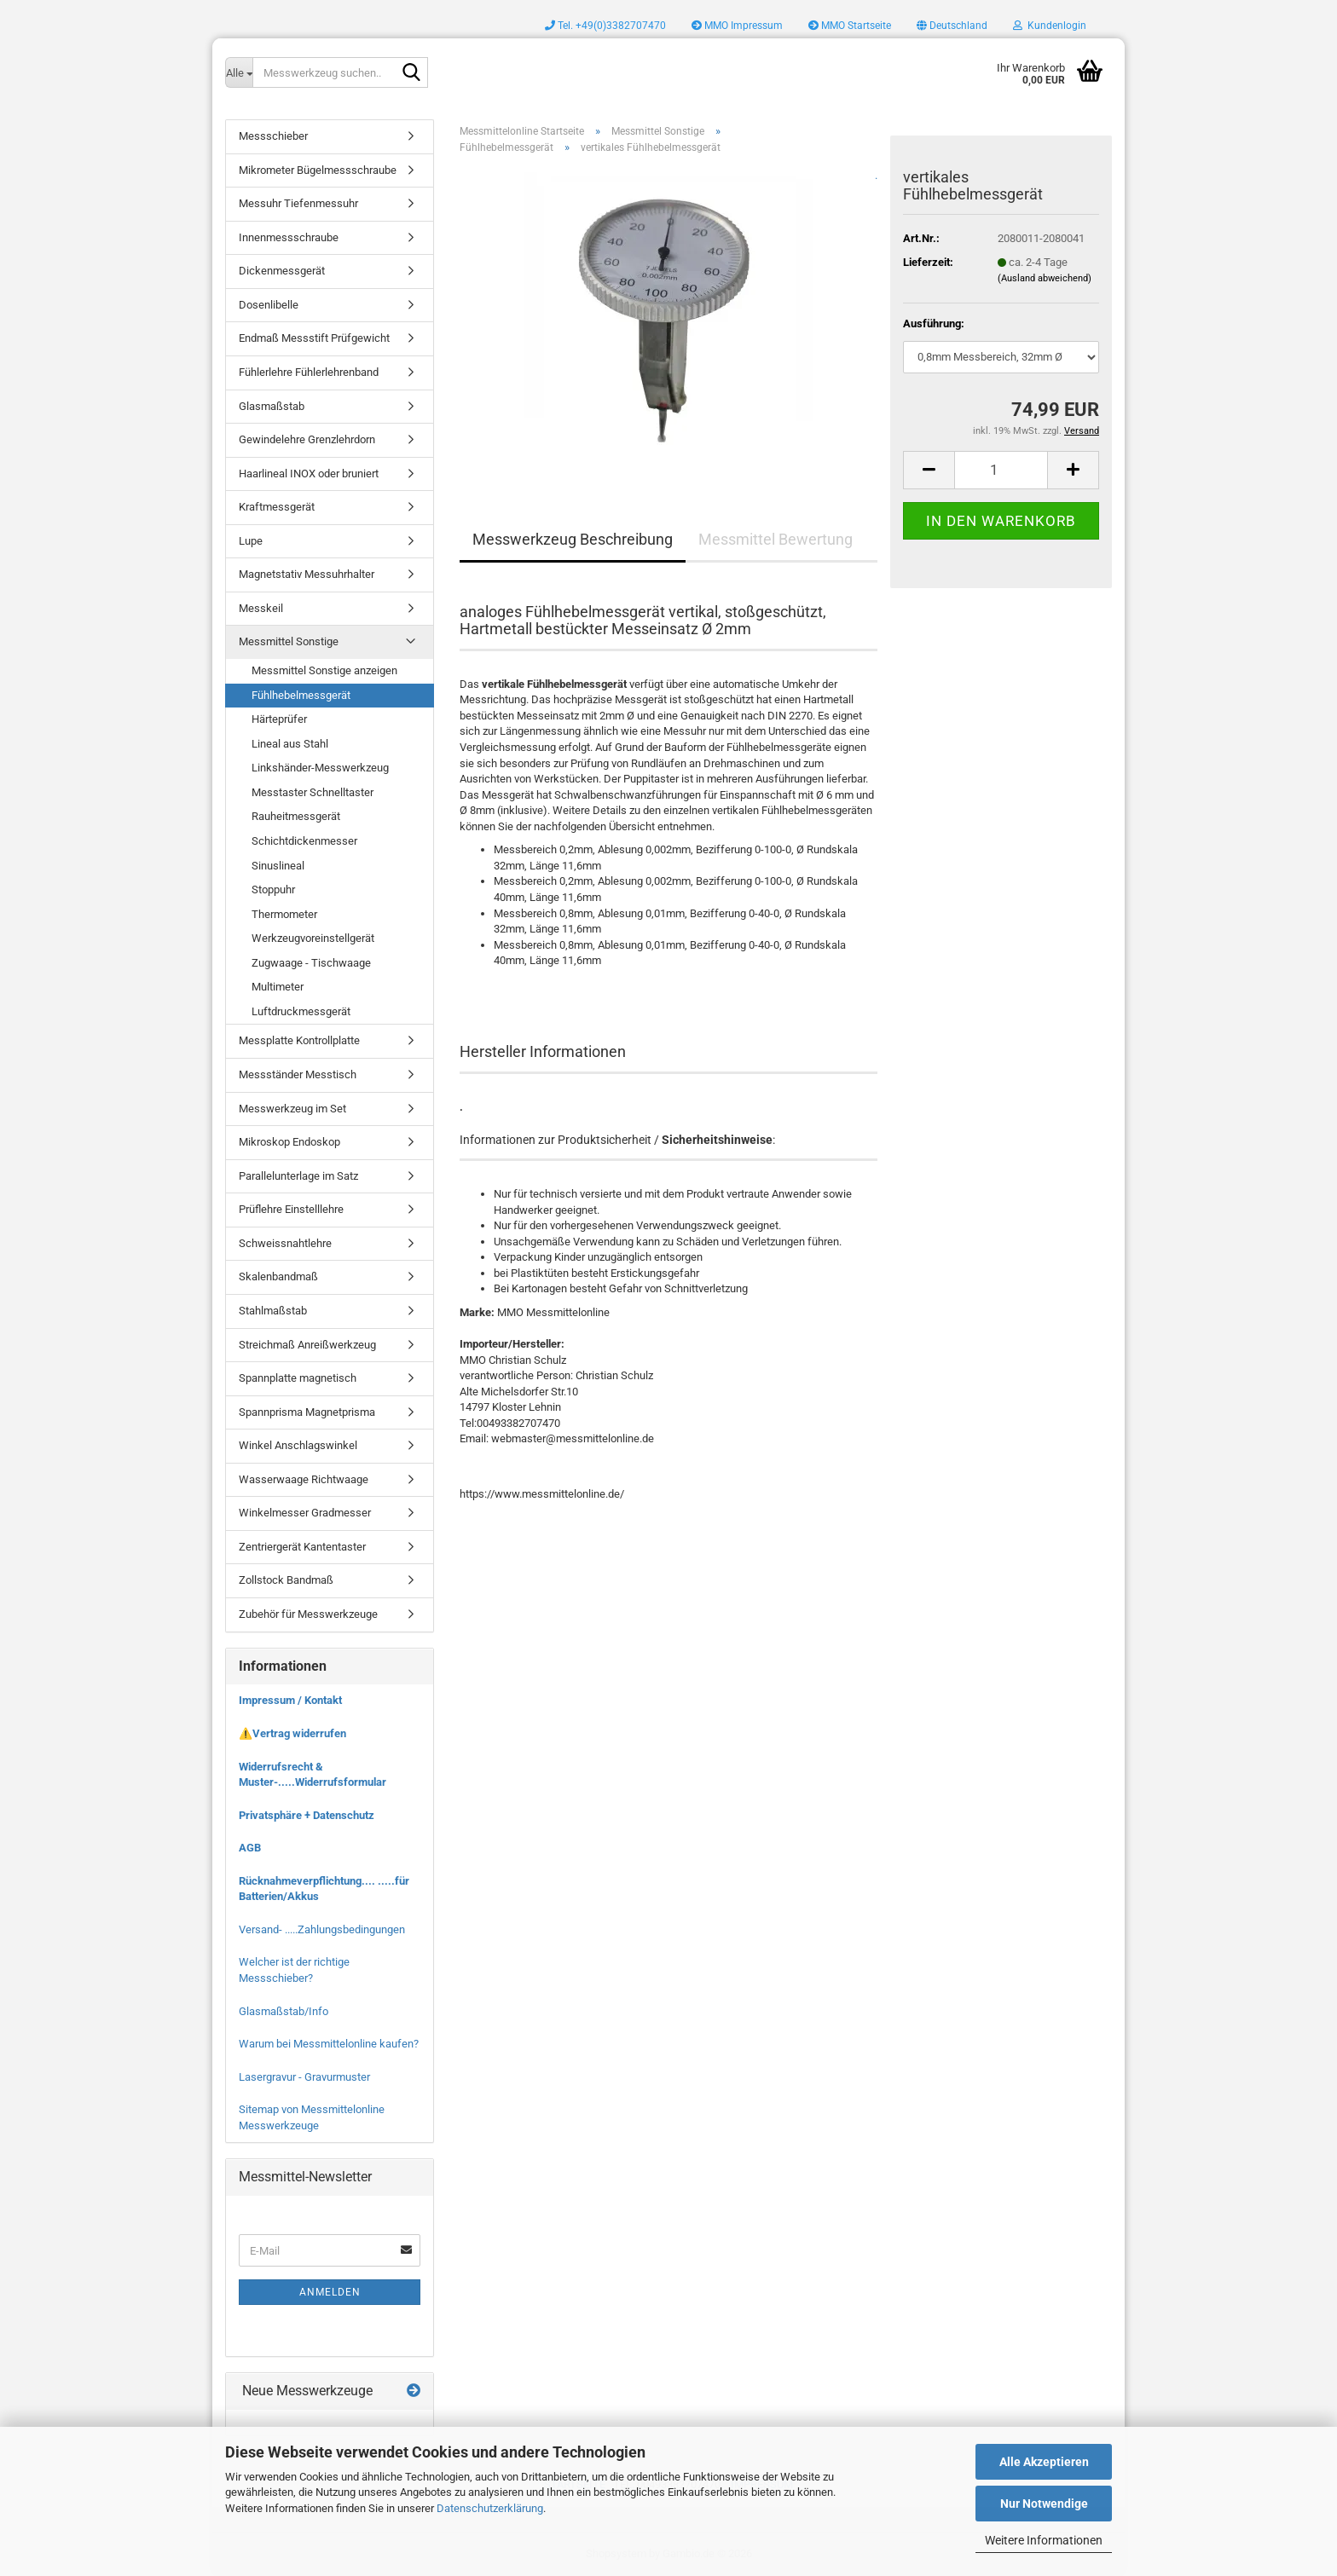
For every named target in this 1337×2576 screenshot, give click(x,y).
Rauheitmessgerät (296, 816)
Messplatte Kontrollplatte (299, 1040)
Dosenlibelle (268, 304)
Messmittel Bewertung (775, 539)
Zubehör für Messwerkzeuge (308, 1614)
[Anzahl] (1001, 470)
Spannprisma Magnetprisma (307, 1412)
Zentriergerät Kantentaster (302, 1546)
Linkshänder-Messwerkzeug (320, 767)
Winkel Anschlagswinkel (298, 1445)
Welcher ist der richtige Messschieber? (294, 1969)
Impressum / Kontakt (290, 1700)
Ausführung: (933, 323)
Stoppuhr (273, 889)
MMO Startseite (849, 26)
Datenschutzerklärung (490, 2508)
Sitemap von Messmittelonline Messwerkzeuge (312, 2117)
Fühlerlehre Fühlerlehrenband (309, 372)
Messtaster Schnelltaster (312, 792)
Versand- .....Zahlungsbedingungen (322, 1929)
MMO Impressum (737, 26)
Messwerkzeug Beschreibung (572, 539)
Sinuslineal (278, 865)
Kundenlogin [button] (1049, 26)
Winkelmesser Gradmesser (305, 1512)
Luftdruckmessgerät (301, 1011)
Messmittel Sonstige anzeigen (324, 670)
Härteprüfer (279, 719)
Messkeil (261, 608)
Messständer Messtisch (297, 1074)
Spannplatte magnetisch (297, 1378)
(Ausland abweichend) (1044, 278)
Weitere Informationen (1044, 2540)
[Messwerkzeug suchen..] (238, 72)
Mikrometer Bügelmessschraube (317, 170)
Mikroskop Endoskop (289, 1141)
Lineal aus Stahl (290, 743)
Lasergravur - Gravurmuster (304, 2077)
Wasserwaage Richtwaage (303, 1479)
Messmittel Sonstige (289, 641)
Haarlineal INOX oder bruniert (309, 473)
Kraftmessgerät (277, 506)
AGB (250, 1847)
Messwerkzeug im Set (292, 1108)
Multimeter (278, 986)
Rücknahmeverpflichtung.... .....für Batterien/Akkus (324, 1888)
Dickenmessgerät (282, 270)
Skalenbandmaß (278, 1276)
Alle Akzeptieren (1044, 2462)
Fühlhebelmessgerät (301, 695)
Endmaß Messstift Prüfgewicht (314, 338)
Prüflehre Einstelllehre (291, 1209)
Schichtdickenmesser (304, 841)
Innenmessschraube (289, 237)
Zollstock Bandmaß (286, 1580)
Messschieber (273, 136)
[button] (952, 25)
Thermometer (284, 914)
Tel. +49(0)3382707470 (605, 26)
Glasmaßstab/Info (283, 2011)
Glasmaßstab (271, 406)
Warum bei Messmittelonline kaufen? (329, 2043)
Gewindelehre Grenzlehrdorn (307, 439)
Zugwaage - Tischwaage (311, 962)
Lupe (251, 540)
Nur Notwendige (1044, 2503)
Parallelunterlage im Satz (298, 1176)
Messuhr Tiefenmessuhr (298, 203)
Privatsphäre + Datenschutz (306, 1815)
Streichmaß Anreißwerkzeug (307, 1344)
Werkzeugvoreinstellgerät (313, 938)
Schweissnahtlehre (285, 1243)
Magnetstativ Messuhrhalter (306, 574)
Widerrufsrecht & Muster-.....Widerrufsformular (312, 1774)
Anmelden (330, 2292)
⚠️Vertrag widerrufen (292, 1733)
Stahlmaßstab (273, 1310)
